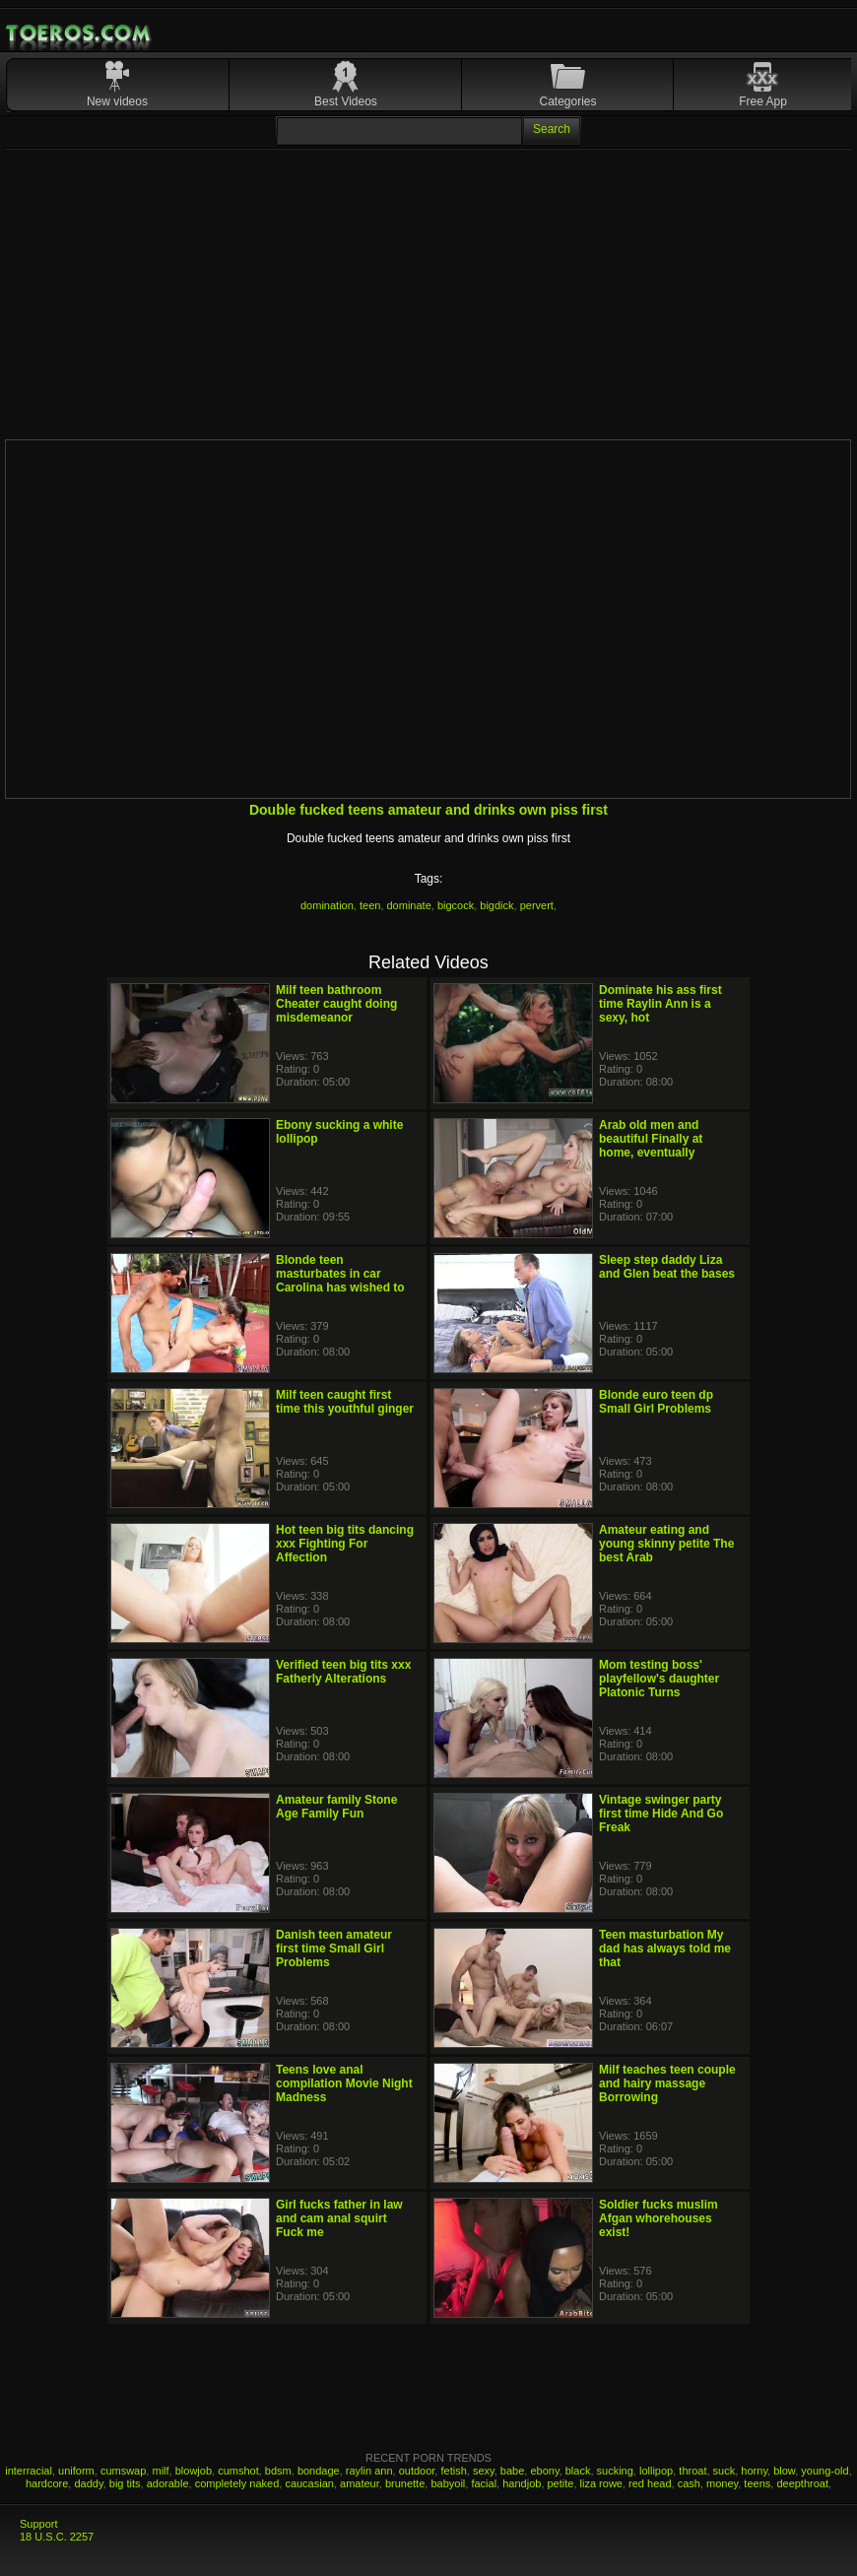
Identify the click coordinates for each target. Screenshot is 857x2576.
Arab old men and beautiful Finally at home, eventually (650, 1138)
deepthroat (802, 2483)
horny (754, 2471)
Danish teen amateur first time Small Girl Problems (334, 1948)
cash (689, 2483)
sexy (483, 2471)
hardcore (47, 2483)
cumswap (123, 2471)
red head (649, 2483)
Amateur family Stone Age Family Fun (336, 1806)
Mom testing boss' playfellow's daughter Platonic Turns (659, 1678)
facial (483, 2483)
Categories (567, 101)
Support (39, 2524)
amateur (359, 2483)
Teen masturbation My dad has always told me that (665, 1948)
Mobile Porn (80, 33)
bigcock (455, 905)
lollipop (656, 2471)
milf (160, 2471)
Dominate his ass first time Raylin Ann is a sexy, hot (660, 1003)
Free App (763, 101)
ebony (544, 2471)
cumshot (238, 2471)
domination (327, 905)
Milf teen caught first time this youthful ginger (345, 1402)
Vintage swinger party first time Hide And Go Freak (661, 1813)
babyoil (447, 2483)
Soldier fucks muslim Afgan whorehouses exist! (658, 2218)
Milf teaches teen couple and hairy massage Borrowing (667, 2083)
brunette (405, 2483)
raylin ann (369, 2471)
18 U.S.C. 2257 (57, 2537)
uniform (76, 2471)
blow (784, 2471)
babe (512, 2471)
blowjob (193, 2471)
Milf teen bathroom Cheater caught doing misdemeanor (336, 1003)
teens (757, 2483)
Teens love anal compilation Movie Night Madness (344, 2083)
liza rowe (601, 2483)
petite (561, 2483)
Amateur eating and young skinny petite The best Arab (666, 1543)
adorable (168, 2483)
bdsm (278, 2471)
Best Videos (345, 101)
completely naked (237, 2483)
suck (724, 2471)
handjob (521, 2483)
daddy (88, 2483)
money (722, 2483)
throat (692, 2471)
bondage (318, 2471)
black (578, 2471)
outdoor (417, 2471)
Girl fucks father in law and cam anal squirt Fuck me (339, 2218)
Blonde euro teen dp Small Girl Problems (656, 1402)
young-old (824, 2471)
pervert (537, 905)
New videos (117, 101)
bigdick (496, 905)
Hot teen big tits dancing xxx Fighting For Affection (345, 1543)
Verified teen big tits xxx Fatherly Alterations (343, 1671)
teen (370, 905)
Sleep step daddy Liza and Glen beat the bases (667, 1267)
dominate (409, 905)
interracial (28, 2471)
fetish (453, 2471)
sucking (615, 2471)
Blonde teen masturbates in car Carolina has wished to (340, 1273)
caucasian (309, 2483)
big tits (125, 2483)
